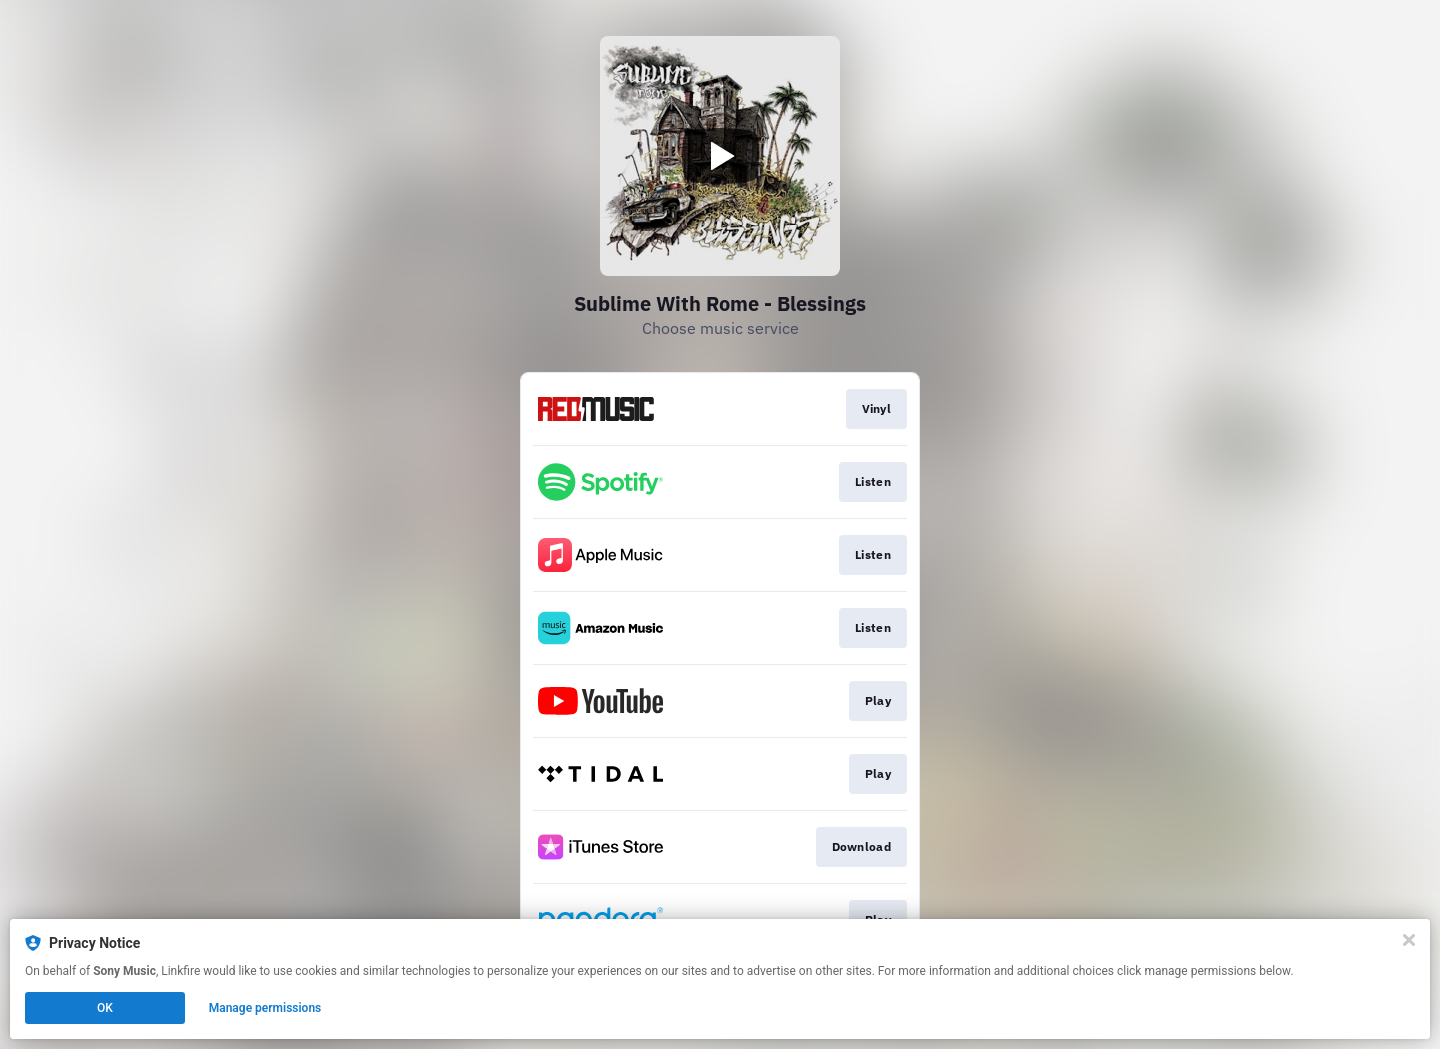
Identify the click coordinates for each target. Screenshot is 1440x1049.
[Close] (1409, 940)
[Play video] (720, 156)
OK (105, 1008)
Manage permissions (265, 1008)
